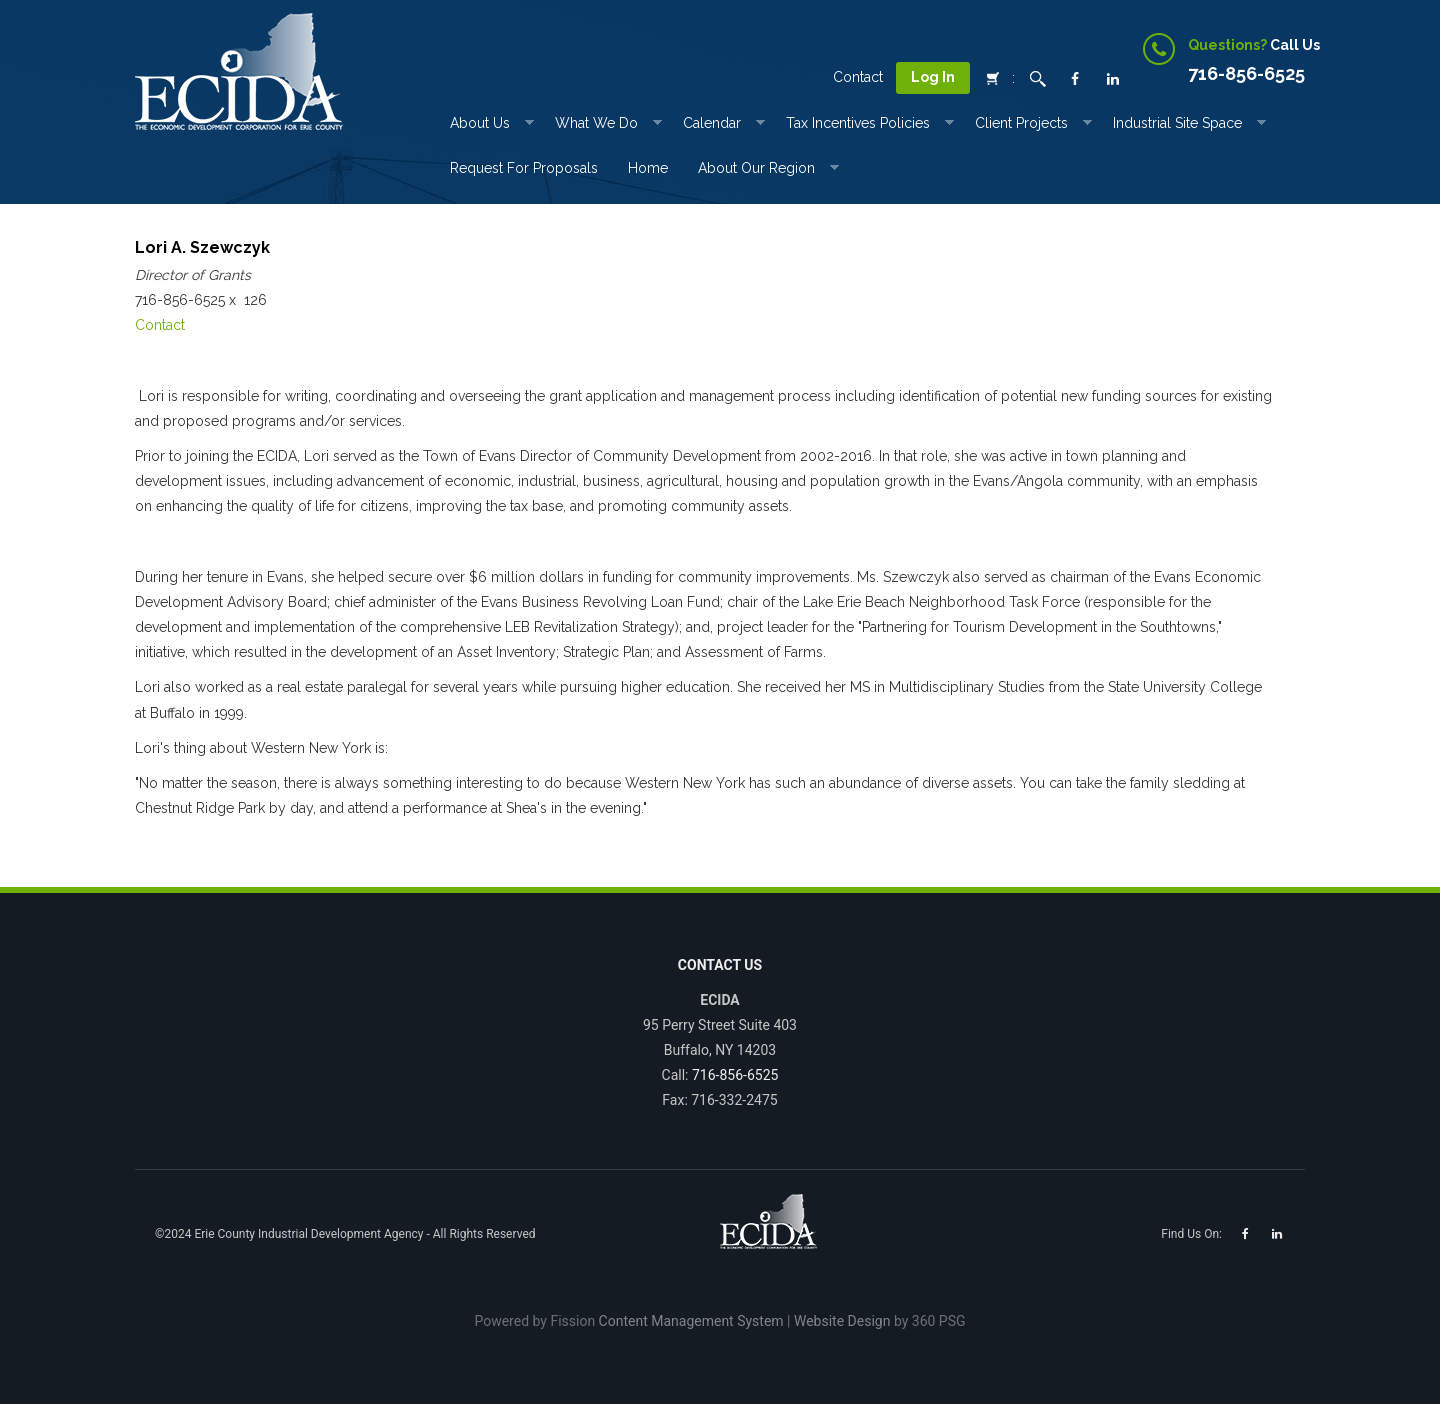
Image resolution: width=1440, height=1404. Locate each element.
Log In (933, 77)
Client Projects (1021, 123)
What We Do (596, 123)
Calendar (712, 123)
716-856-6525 (735, 1075)
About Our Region (756, 168)
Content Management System (691, 1321)
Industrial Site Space (1177, 123)
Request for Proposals (524, 168)
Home (648, 168)
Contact (858, 77)
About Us (480, 123)
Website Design (842, 1321)
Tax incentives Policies (858, 123)
